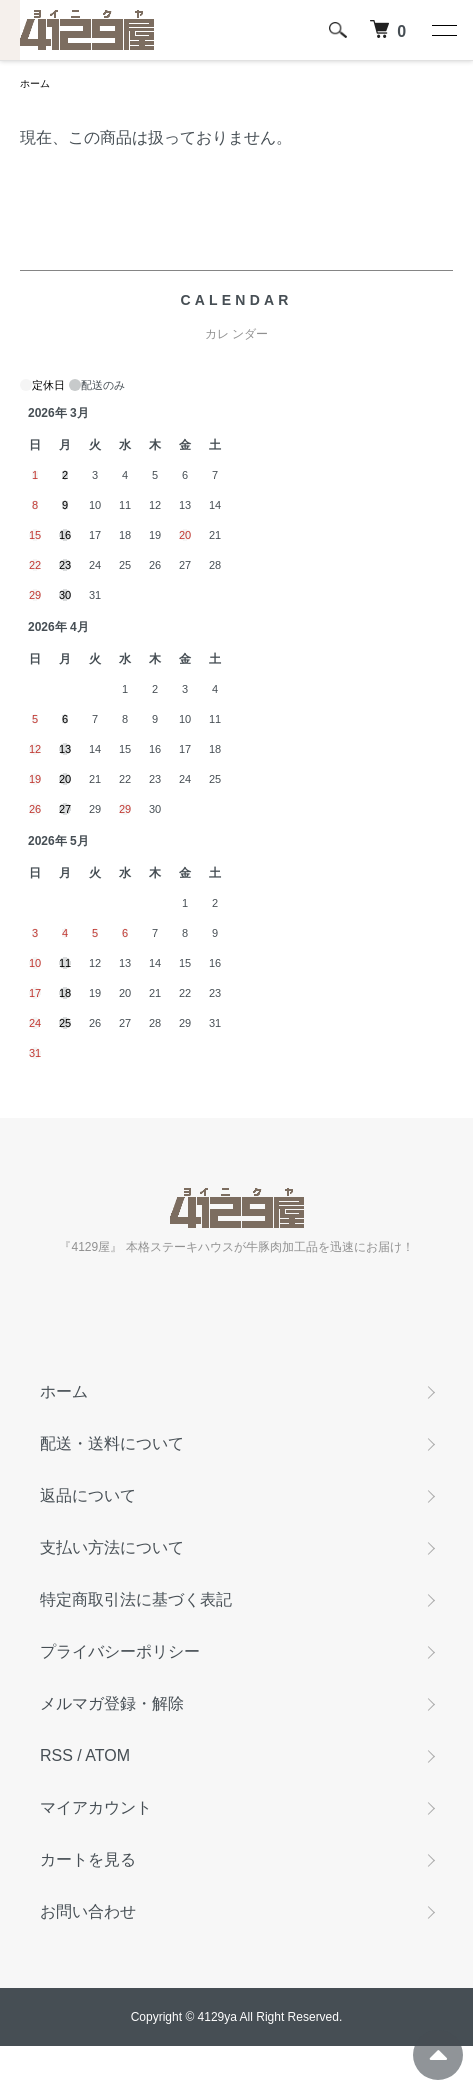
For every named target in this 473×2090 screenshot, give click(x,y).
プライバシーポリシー (120, 1651)
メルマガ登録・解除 (112, 1703)
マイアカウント (96, 1807)
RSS (56, 1755)
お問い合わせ (88, 1911)
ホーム (35, 83)
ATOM (107, 1755)
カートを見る (88, 1859)
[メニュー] (443, 30)
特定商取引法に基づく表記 (136, 1599)
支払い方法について (112, 1547)
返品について (88, 1495)
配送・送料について (112, 1443)
